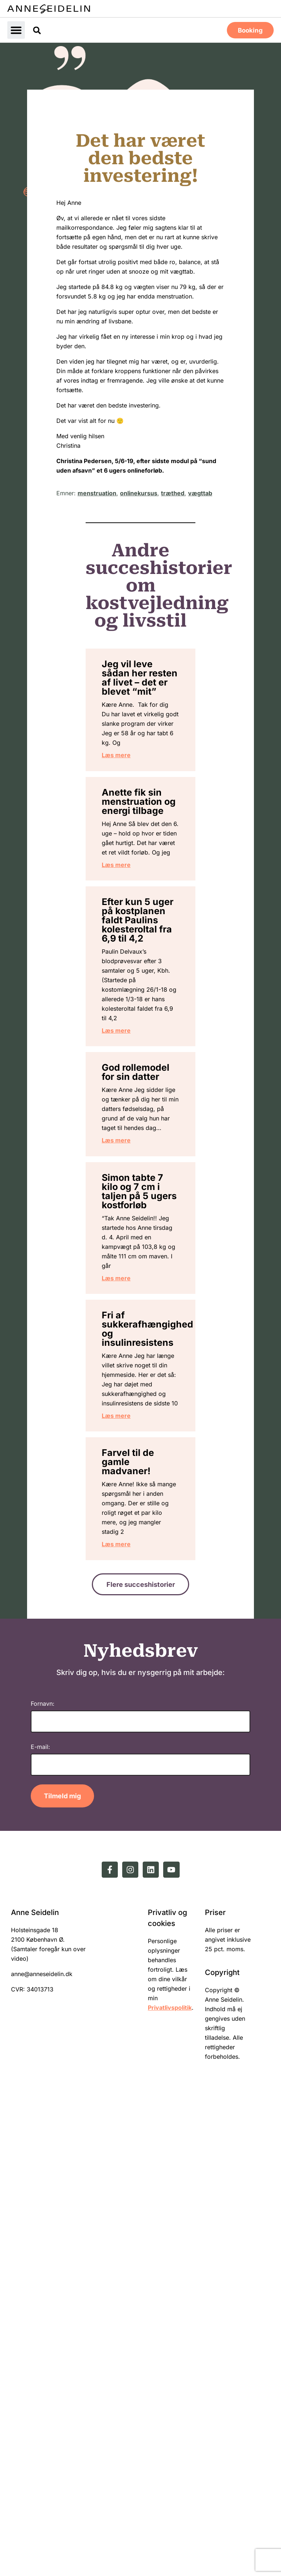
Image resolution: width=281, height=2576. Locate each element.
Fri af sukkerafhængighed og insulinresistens (164, 1711)
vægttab (200, 492)
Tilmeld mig (62, 2281)
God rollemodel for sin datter (142, 1312)
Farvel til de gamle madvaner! (143, 1911)
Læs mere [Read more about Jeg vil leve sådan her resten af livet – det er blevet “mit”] (133, 824)
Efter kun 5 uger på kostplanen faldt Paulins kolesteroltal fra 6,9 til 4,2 (146, 1079)
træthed (172, 492)
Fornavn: (43, 2189)
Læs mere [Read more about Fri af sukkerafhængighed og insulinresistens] (133, 1855)
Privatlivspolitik (170, 2494)
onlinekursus (138, 492)
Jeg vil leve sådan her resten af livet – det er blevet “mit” (140, 700)
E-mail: (40, 2232)
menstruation (97, 492)
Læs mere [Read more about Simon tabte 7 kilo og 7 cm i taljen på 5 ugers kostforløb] (133, 1650)
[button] (16, 29)
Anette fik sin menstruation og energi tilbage (149, 890)
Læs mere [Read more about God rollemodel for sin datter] (133, 1437)
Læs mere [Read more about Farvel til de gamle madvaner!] (133, 2022)
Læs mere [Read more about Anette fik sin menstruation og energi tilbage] (133, 1000)
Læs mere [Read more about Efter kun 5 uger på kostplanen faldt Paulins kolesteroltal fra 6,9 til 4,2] (133, 1251)
